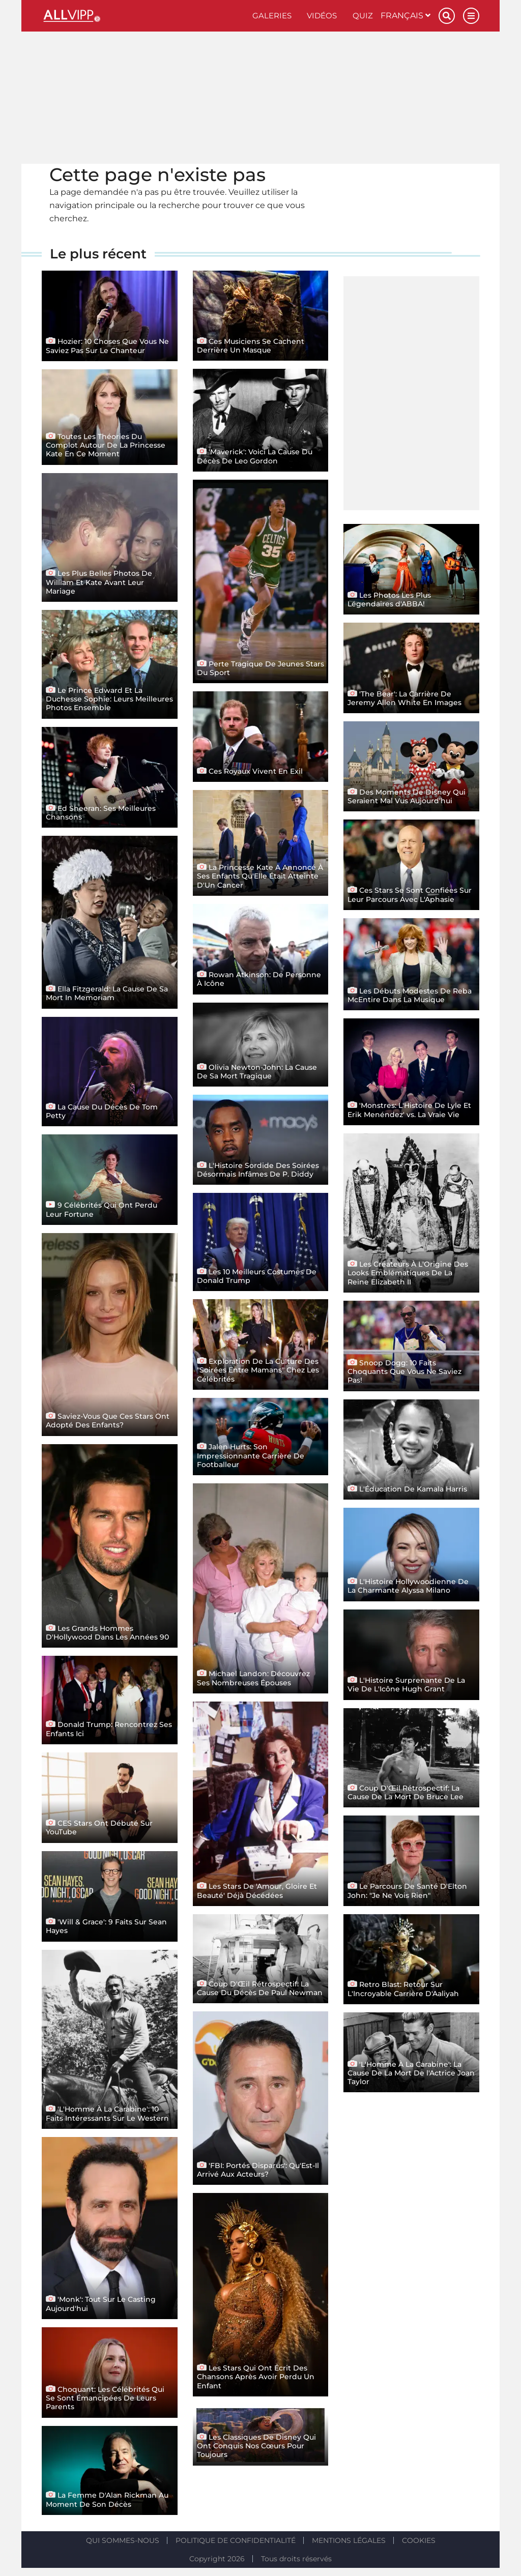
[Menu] (471, 16)
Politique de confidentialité (236, 2540)
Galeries (272, 15)
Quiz (363, 15)
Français (405, 15)
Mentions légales (349, 2540)
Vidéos (322, 15)
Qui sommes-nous (122, 2540)
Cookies (419, 2540)
